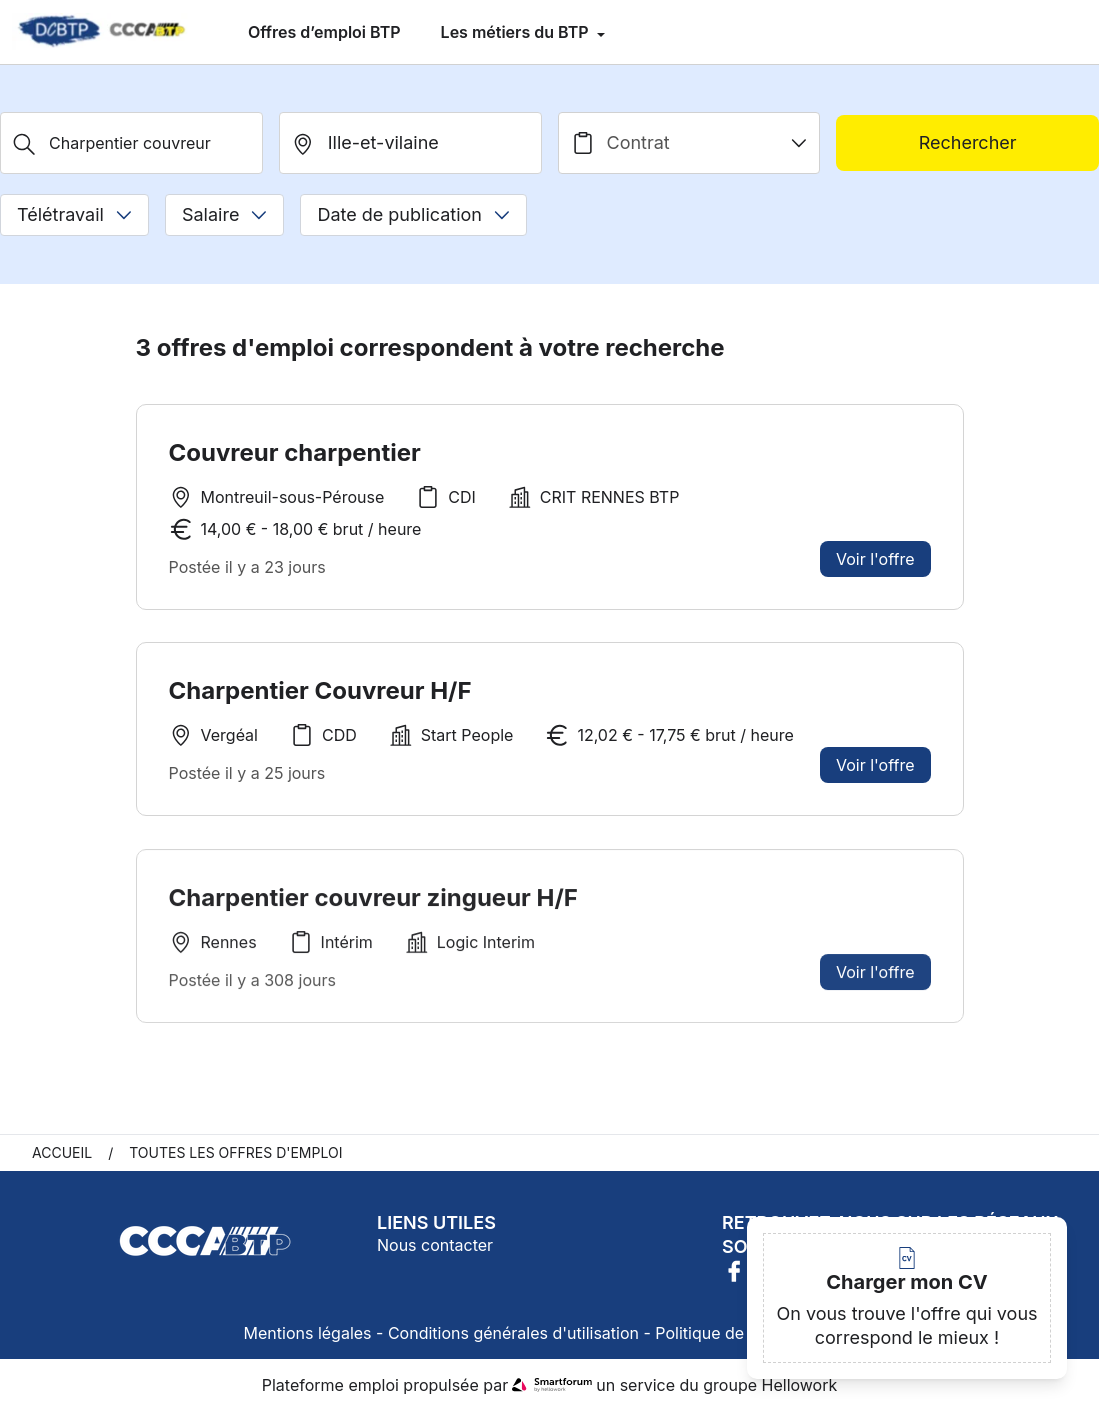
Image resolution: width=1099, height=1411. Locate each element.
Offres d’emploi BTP (324, 32)
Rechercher (968, 142)
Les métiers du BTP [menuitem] (517, 32)
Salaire (224, 214)
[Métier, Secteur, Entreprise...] (131, 143)
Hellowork (800, 1385)
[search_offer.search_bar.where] (410, 143)
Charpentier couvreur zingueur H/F (373, 902)
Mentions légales (308, 1333)
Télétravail (74, 214)
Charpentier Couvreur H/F (320, 690)
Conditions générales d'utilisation (513, 1333)
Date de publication (413, 214)
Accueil (62, 1152)
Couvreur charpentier (295, 452)
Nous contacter (435, 1245)
